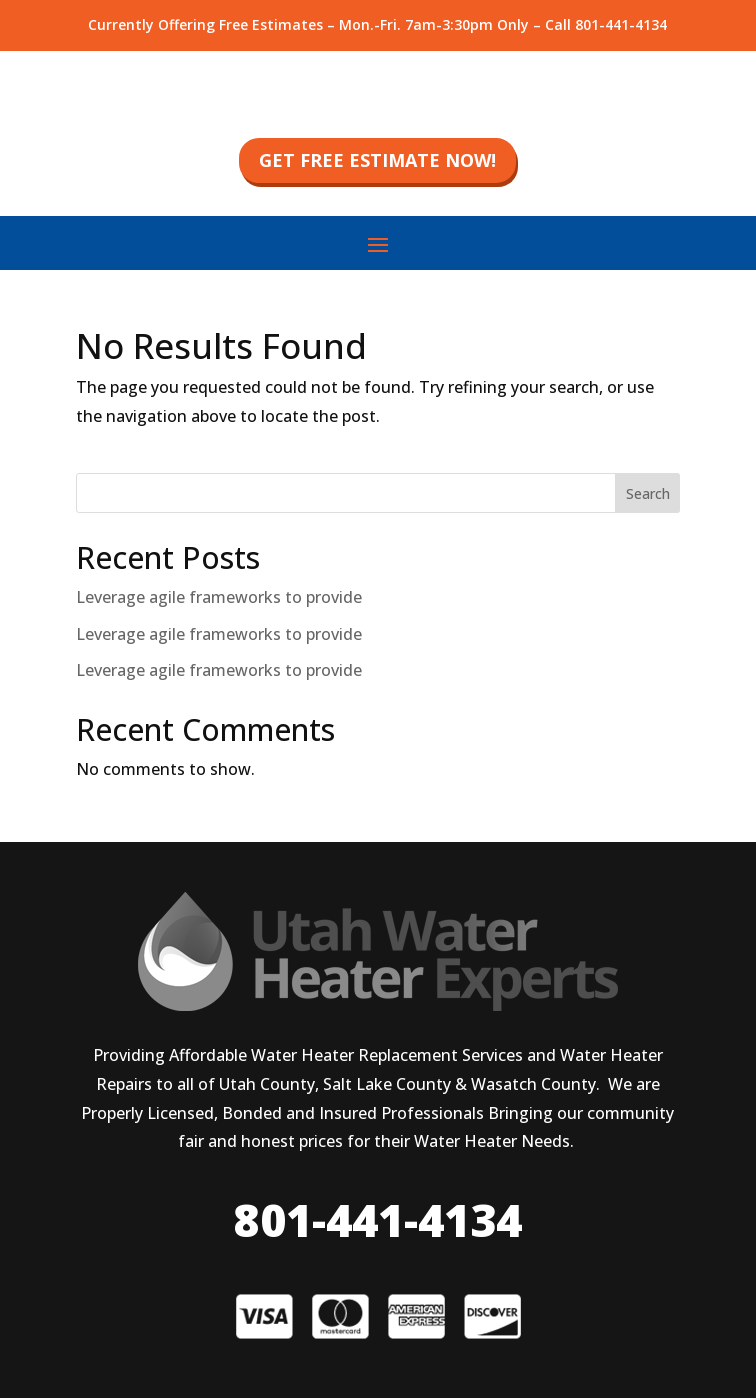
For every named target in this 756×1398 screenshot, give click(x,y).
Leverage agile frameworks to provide (219, 597)
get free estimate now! (377, 160)
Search (648, 493)
